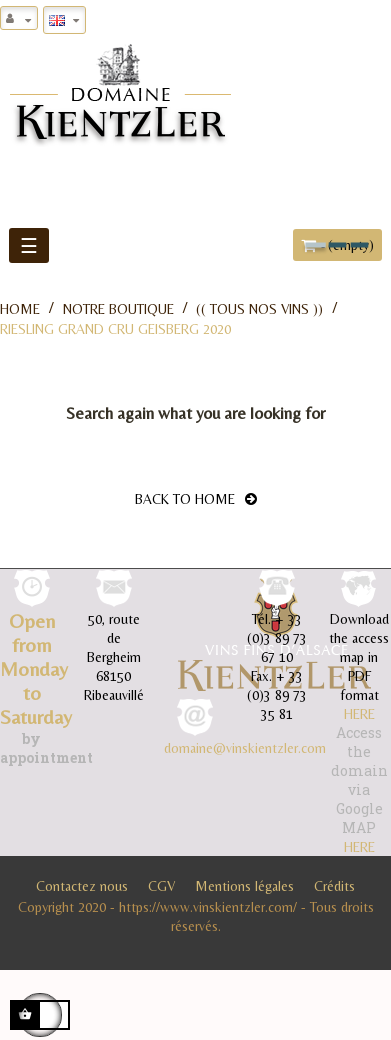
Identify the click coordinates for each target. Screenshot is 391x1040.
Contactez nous (82, 886)
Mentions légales (244, 886)
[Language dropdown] (64, 20)
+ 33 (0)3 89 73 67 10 (277, 638)
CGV (161, 886)
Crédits (334, 886)
